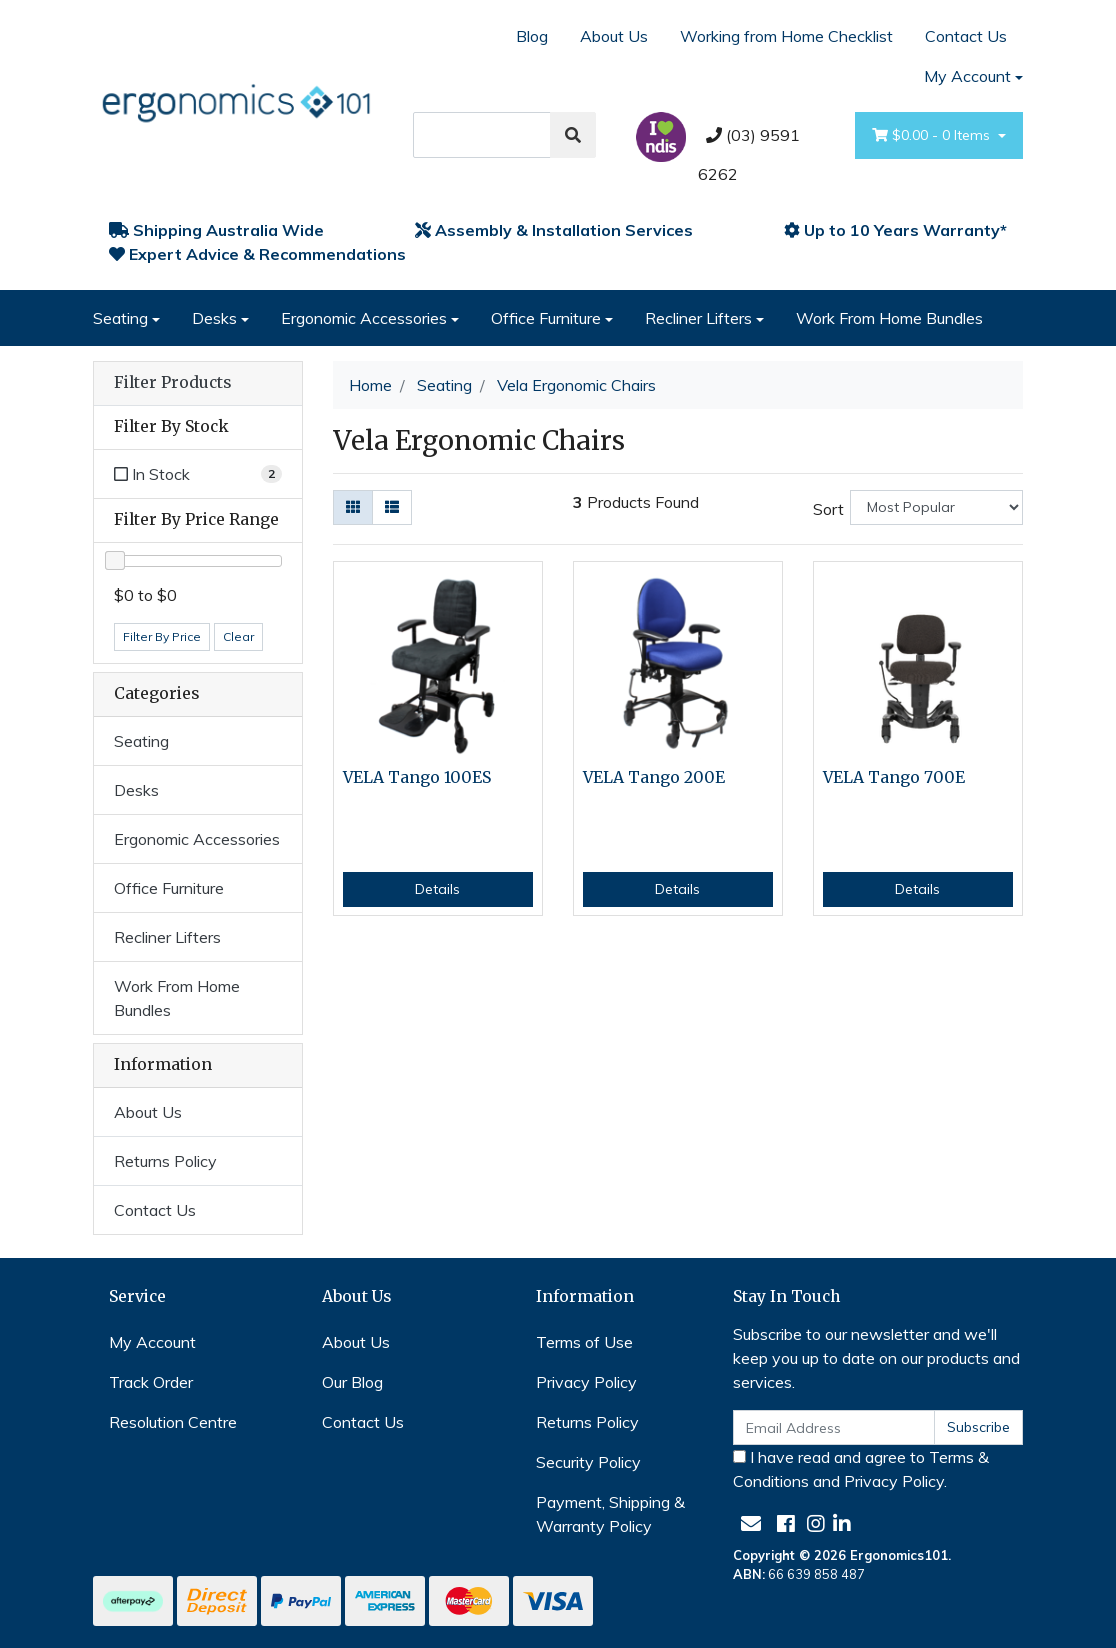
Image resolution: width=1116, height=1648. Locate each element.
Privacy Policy (586, 1382)
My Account (152, 1342)
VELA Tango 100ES (417, 777)
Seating (120, 318)
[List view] (392, 507)
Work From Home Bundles (889, 318)
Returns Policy (165, 1161)
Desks (214, 318)
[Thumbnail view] (353, 507)
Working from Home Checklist (786, 36)
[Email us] (751, 1523)
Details (437, 889)
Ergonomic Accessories (364, 318)
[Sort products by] (936, 507)
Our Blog (352, 1382)
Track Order (151, 1382)
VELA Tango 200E (654, 777)
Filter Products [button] (172, 383)
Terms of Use (584, 1342)
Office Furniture (546, 318)
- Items (933, 135)
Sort (828, 509)
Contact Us (966, 36)
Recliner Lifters (698, 318)
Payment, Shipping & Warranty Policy (610, 1514)
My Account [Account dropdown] (967, 76)
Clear (238, 636)
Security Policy (588, 1462)
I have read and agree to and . (861, 1469)
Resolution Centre (173, 1422)
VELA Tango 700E (894, 777)
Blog (532, 36)
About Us (614, 36)
